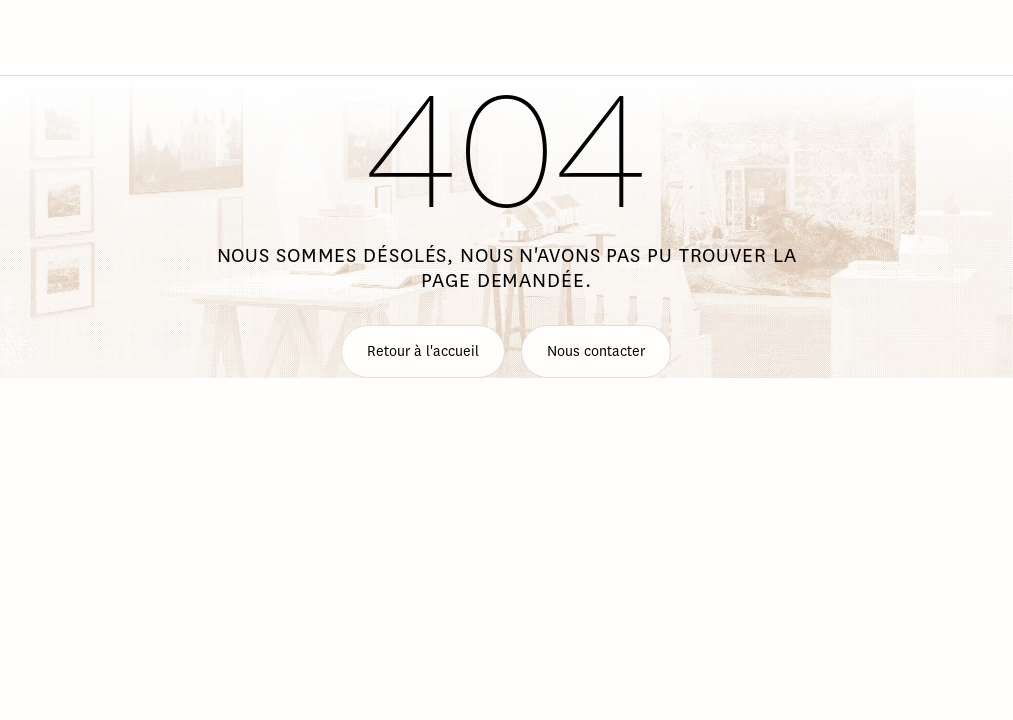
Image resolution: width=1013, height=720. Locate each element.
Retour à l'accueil (423, 351)
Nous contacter (596, 351)
